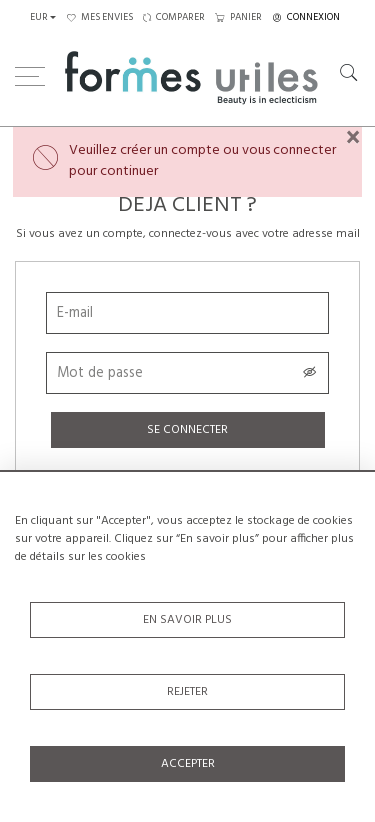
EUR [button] (39, 17)
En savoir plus (187, 620)
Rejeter (187, 692)
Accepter (188, 764)
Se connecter (187, 430)
